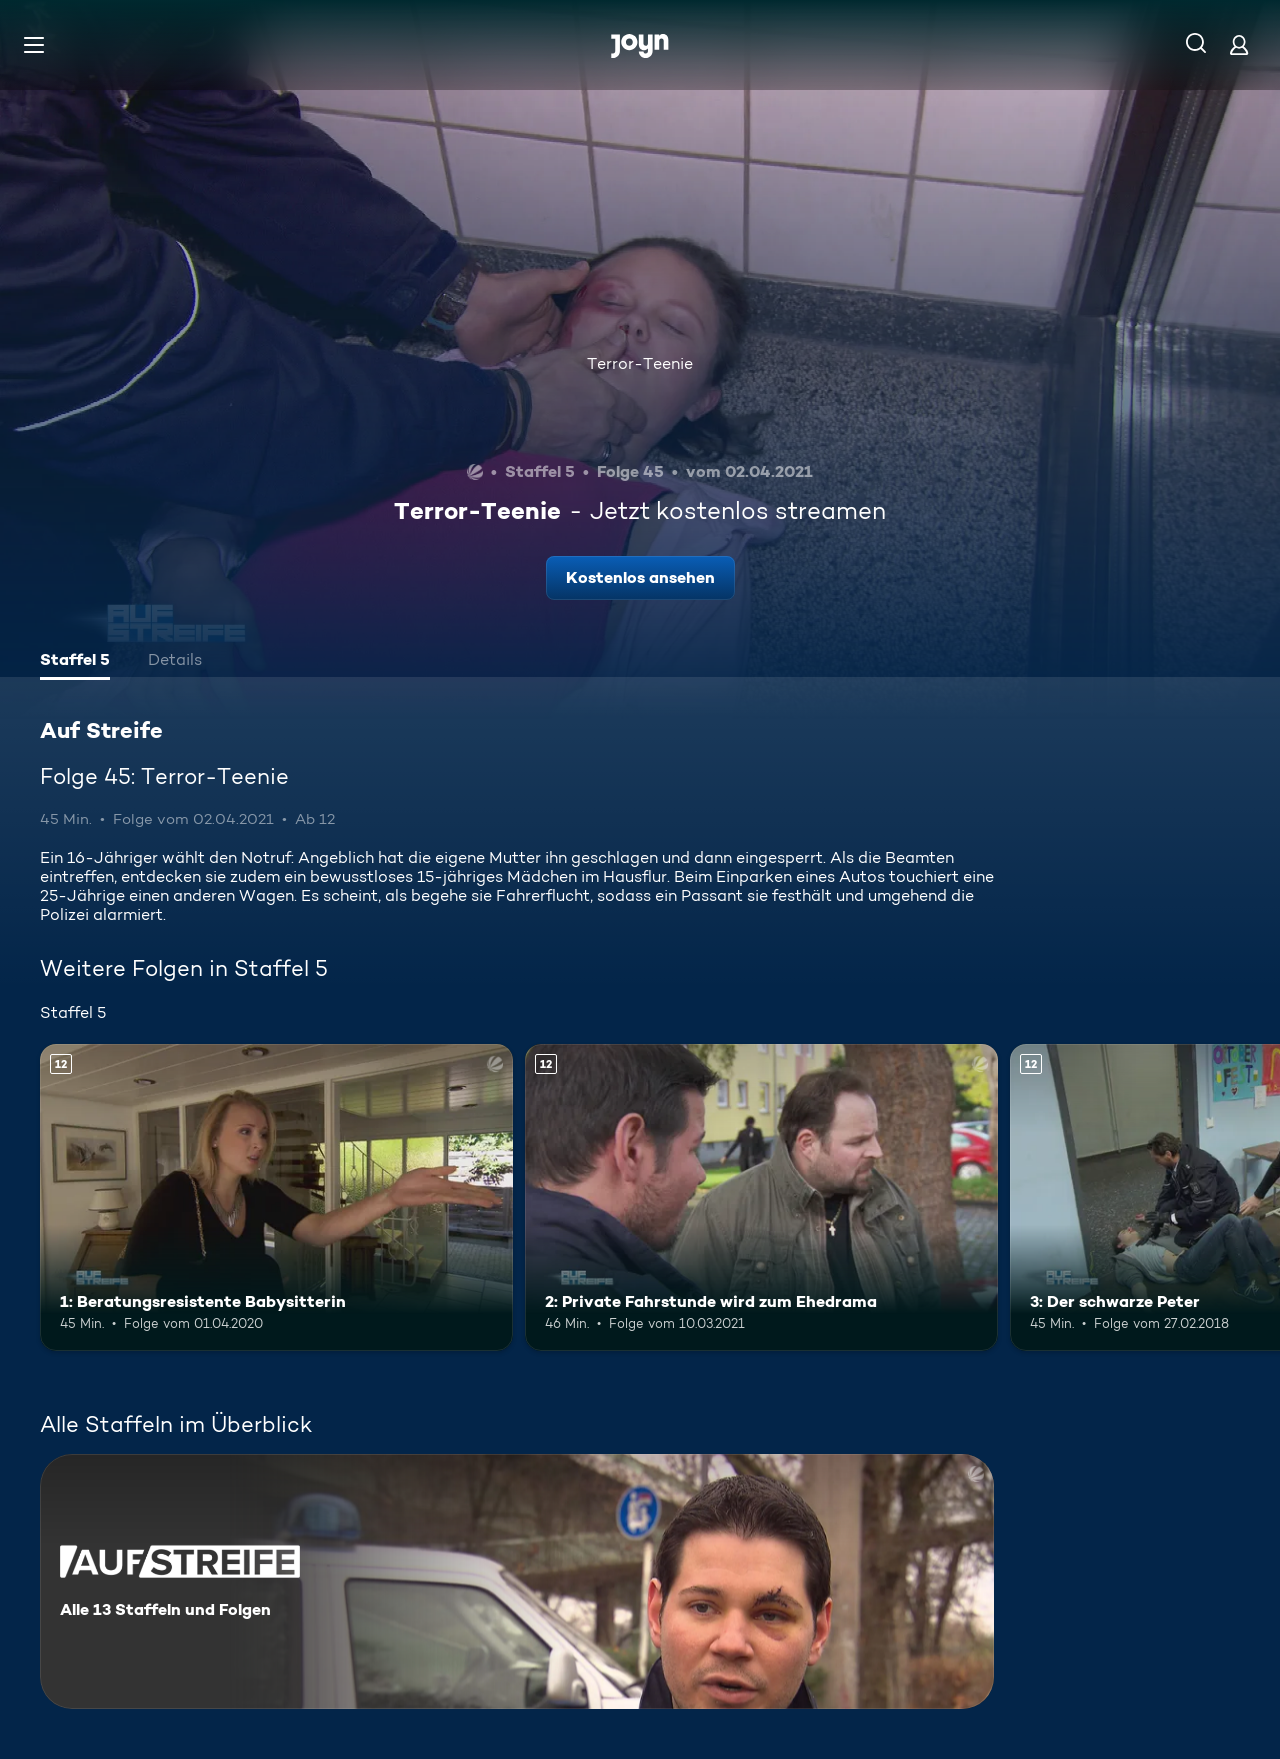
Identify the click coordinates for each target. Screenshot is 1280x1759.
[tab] (75, 662)
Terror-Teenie (640, 363)
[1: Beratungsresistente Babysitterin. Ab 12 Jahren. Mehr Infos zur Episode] (276, 1197)
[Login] (1239, 44)
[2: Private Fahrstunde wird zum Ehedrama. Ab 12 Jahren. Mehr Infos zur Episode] (761, 1197)
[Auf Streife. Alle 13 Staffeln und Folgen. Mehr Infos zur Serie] (517, 1581)
